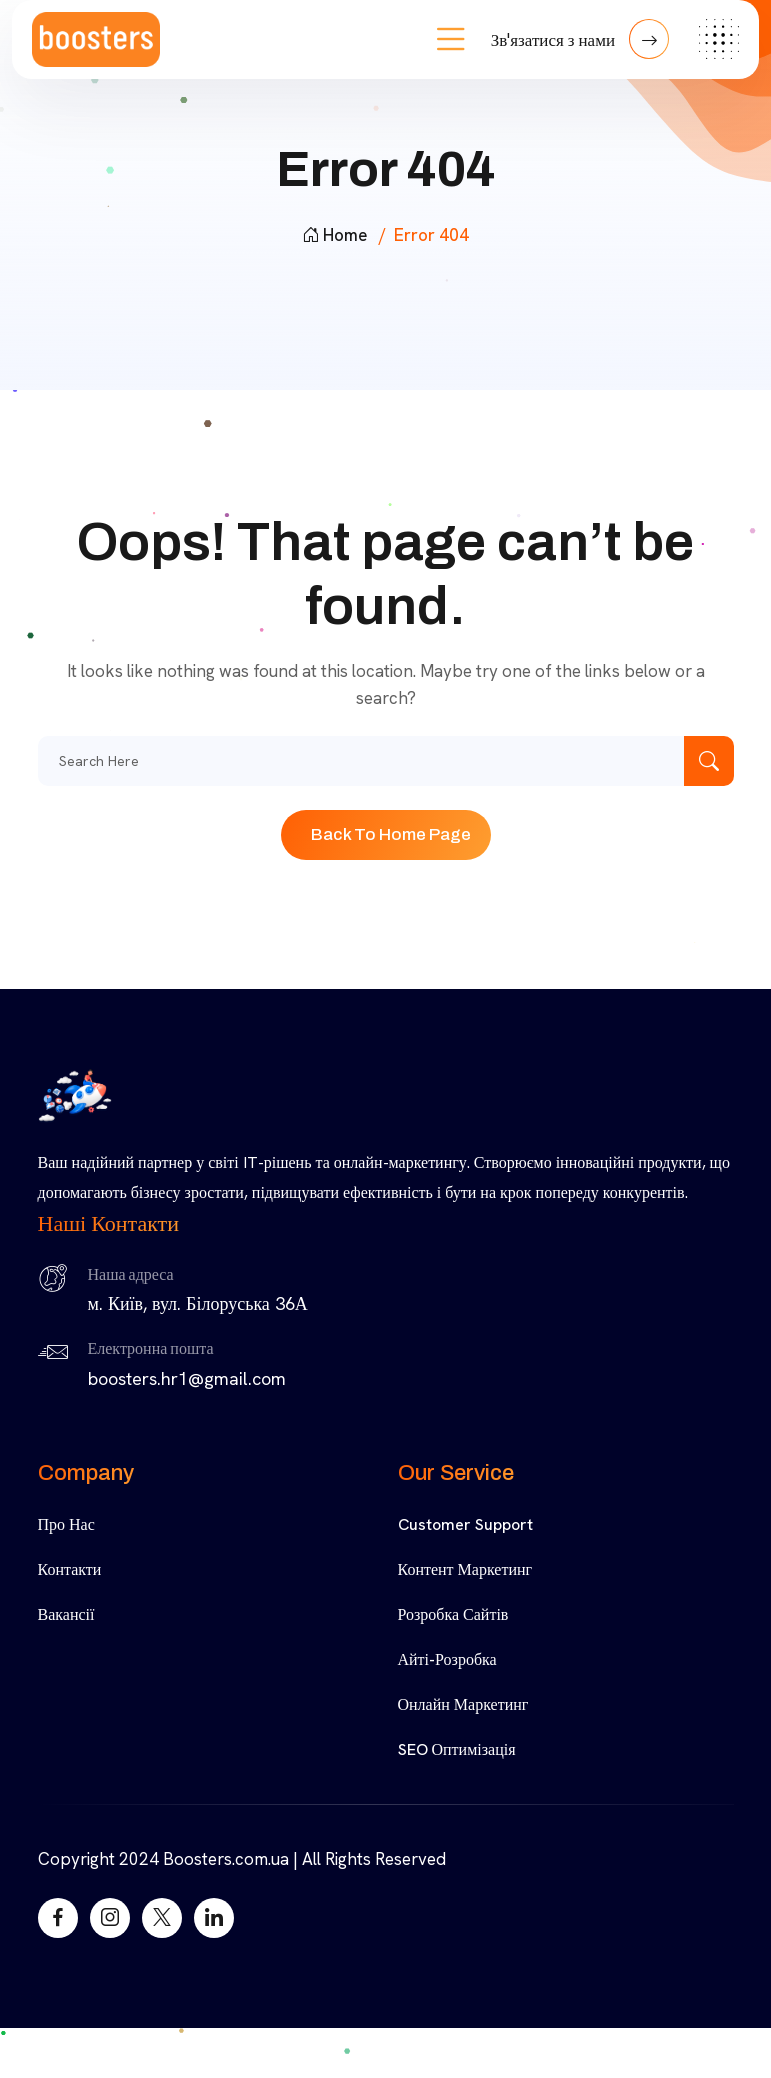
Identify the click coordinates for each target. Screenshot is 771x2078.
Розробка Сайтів (453, 1614)
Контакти (70, 1569)
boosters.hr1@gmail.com (187, 1378)
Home (334, 235)
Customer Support (465, 1524)
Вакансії (66, 1614)
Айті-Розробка (447, 1659)
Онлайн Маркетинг (463, 1704)
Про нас (66, 1524)
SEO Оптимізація (457, 1749)
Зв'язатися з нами (580, 39)
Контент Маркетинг (465, 1569)
